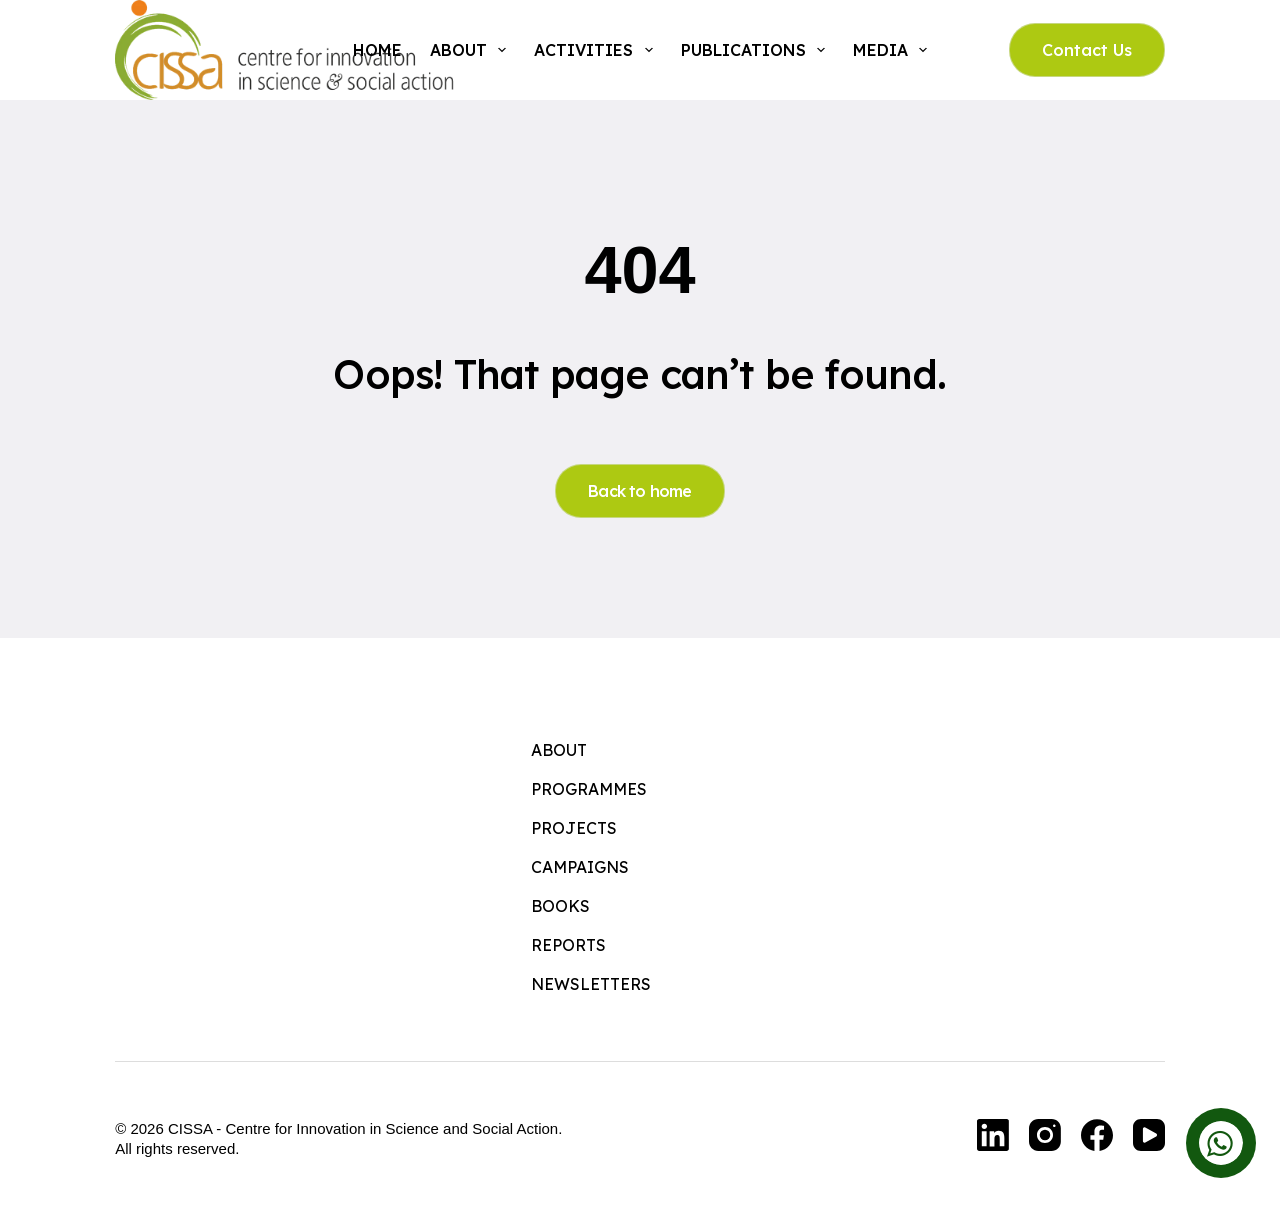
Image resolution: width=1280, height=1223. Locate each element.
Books (560, 906)
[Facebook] (1097, 1135)
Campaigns (580, 867)
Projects (574, 828)
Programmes (589, 789)
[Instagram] (1045, 1135)
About (472, 50)
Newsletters (591, 984)
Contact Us (1087, 50)
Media (894, 50)
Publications (757, 50)
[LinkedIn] (993, 1135)
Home (377, 50)
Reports (568, 945)
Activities (597, 50)
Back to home (639, 491)
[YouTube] (1149, 1135)
